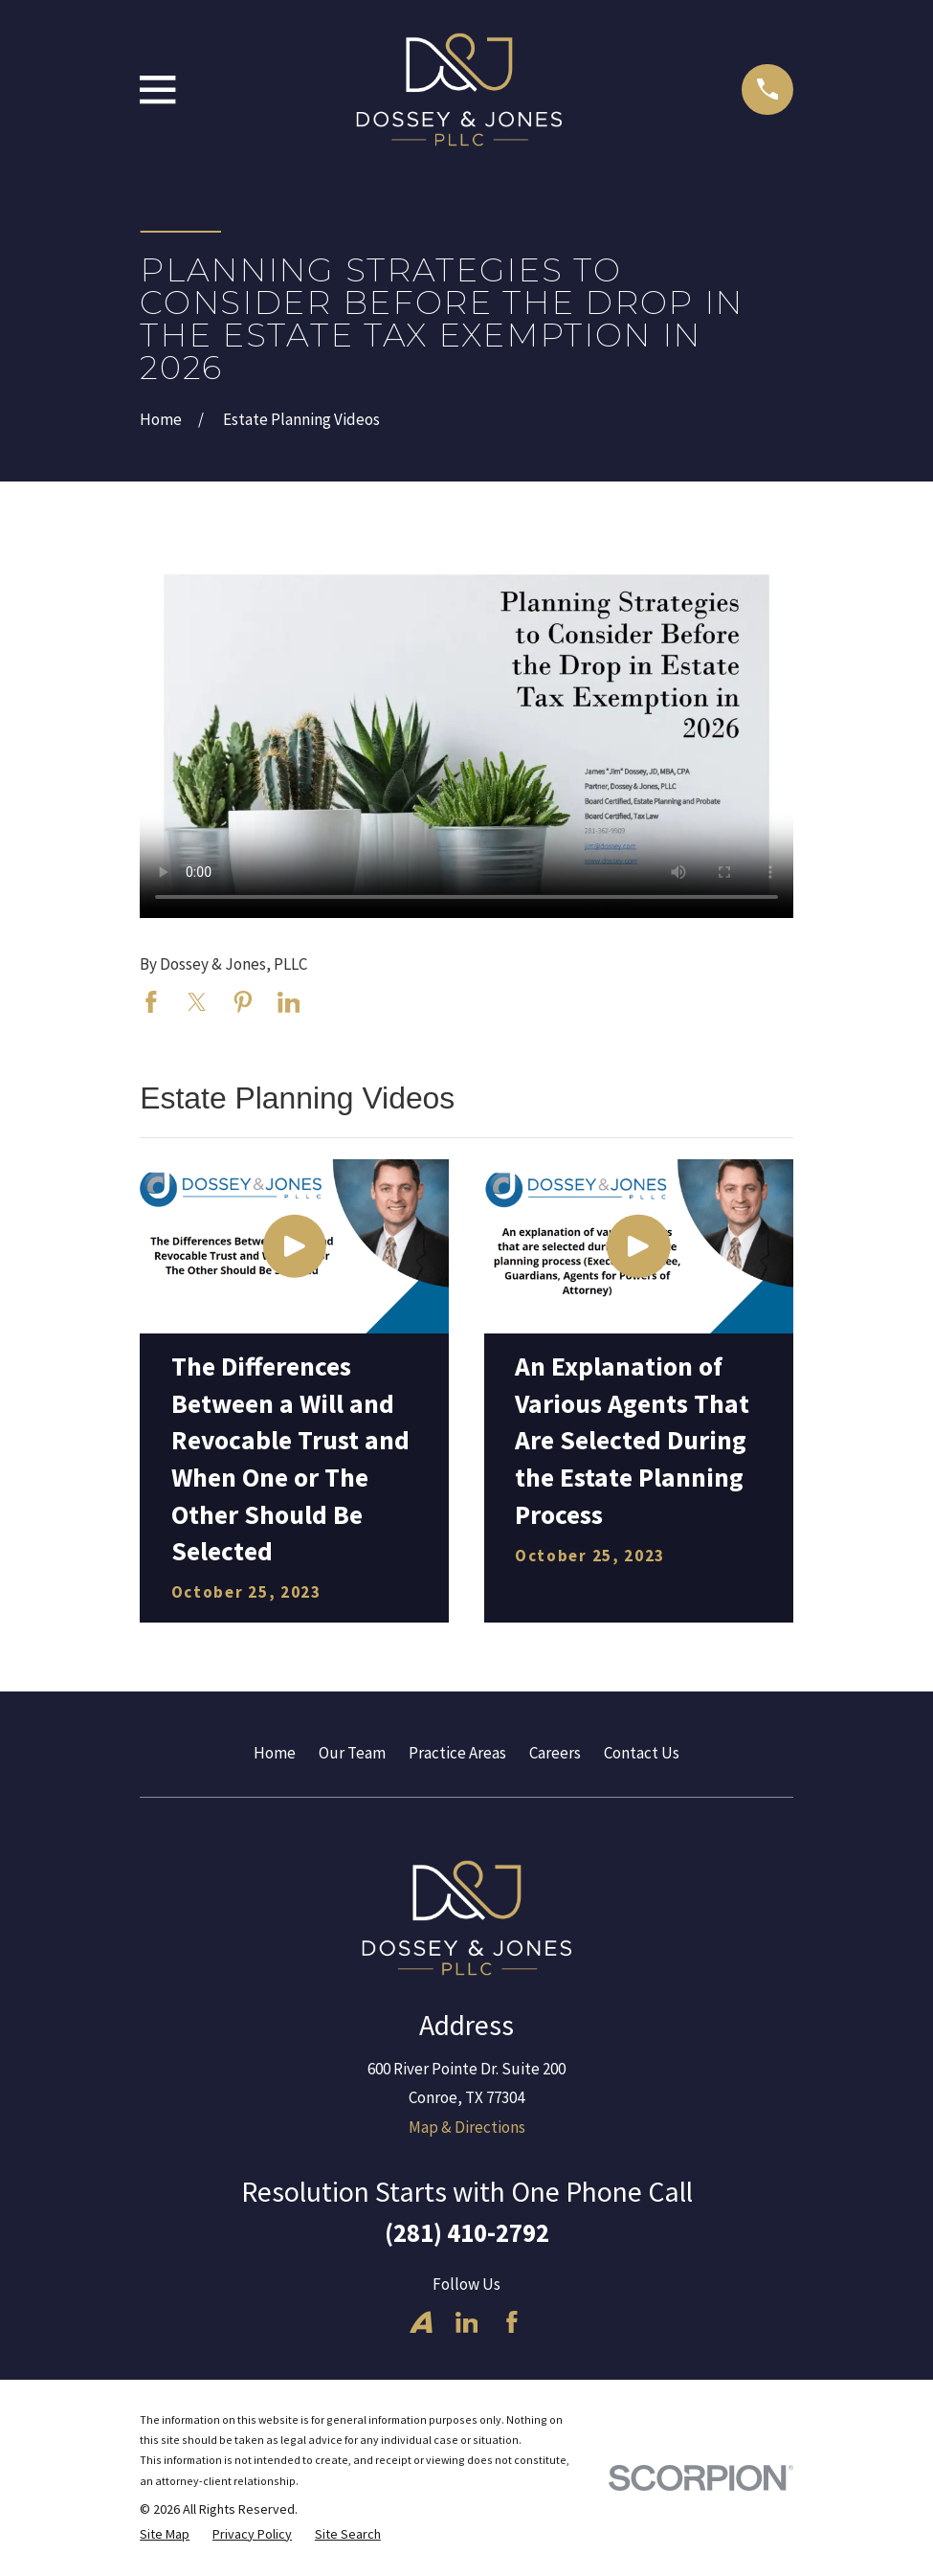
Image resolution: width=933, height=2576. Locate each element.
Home (275, 1752)
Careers (555, 1752)
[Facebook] (511, 2322)
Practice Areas (457, 1752)
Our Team (352, 1752)
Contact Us (641, 1752)
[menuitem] (164, 2534)
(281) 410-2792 (467, 2232)
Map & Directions (467, 2127)
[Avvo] (421, 2322)
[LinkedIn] (466, 2322)
